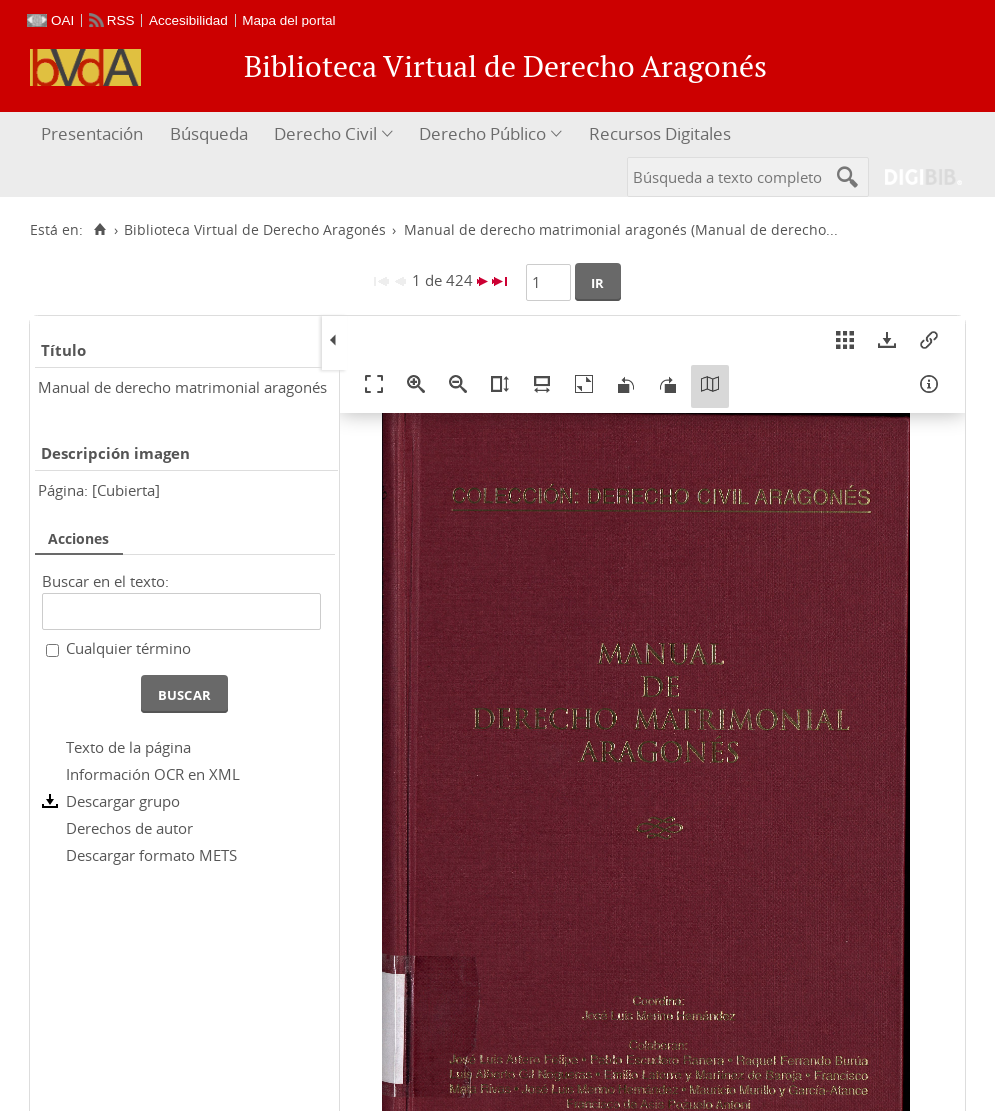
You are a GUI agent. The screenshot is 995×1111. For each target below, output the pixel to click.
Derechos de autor (129, 828)
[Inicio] (99, 230)
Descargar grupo (123, 801)
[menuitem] (94, 134)
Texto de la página (128, 747)
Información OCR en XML (153, 774)
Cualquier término (128, 648)
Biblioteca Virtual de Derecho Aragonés (255, 230)
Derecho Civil (325, 133)
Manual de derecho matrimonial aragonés (182, 387)
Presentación (92, 133)
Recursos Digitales (660, 133)
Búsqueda (209, 133)
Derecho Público (482, 133)
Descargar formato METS (151, 855)
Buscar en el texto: (105, 581)
